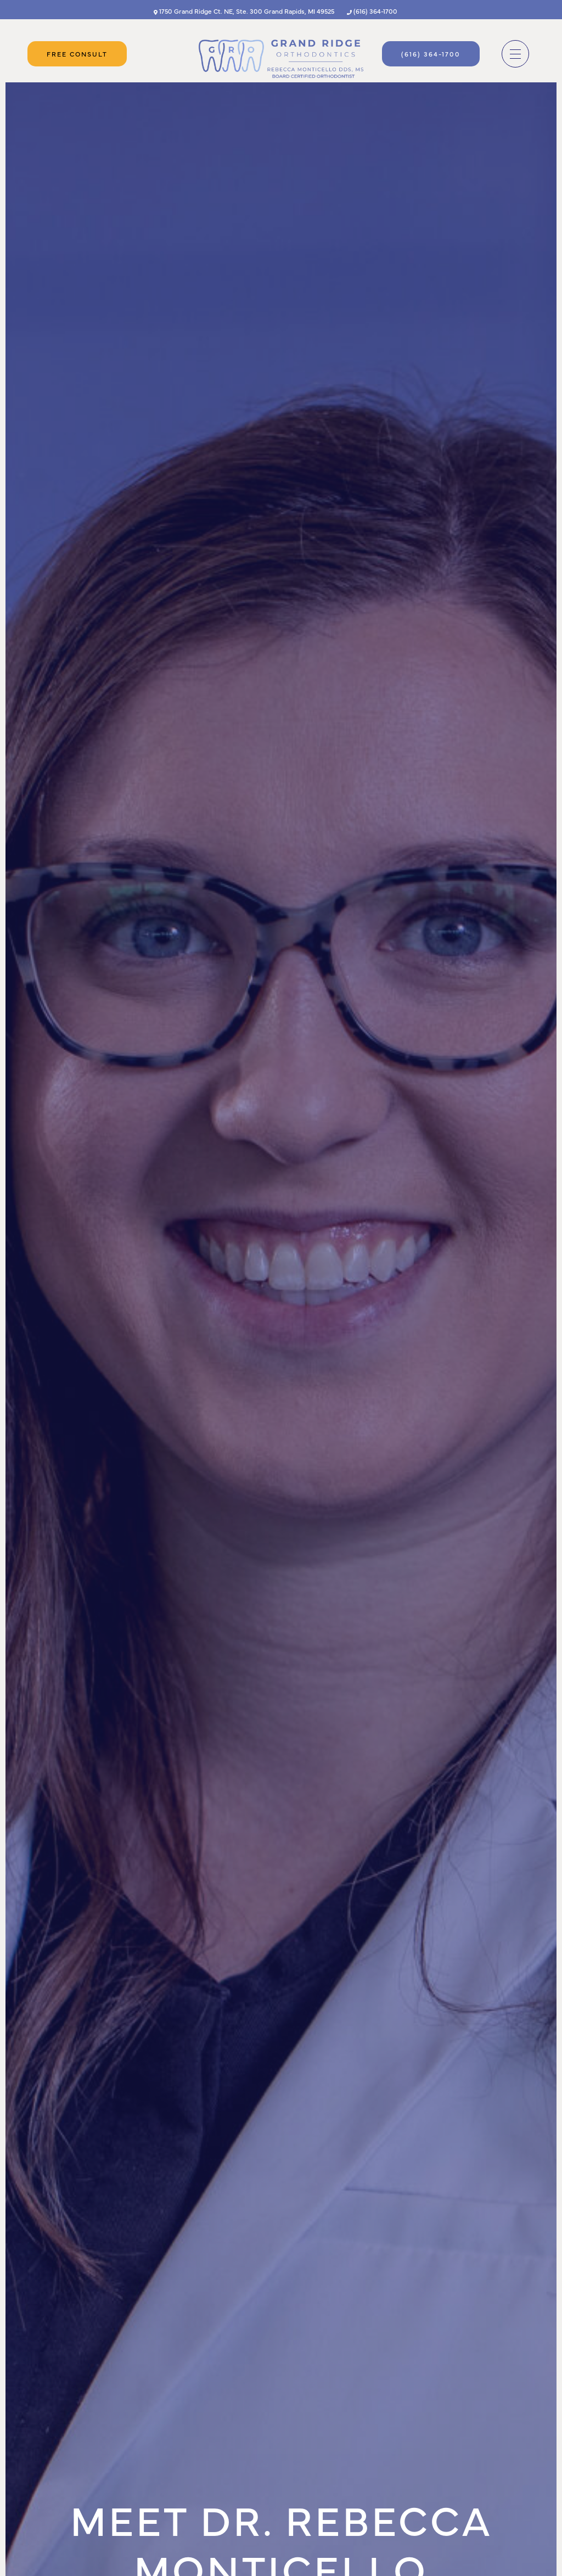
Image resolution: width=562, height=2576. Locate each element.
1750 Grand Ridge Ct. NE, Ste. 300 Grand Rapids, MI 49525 (244, 11)
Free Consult (77, 53)
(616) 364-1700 (372, 11)
